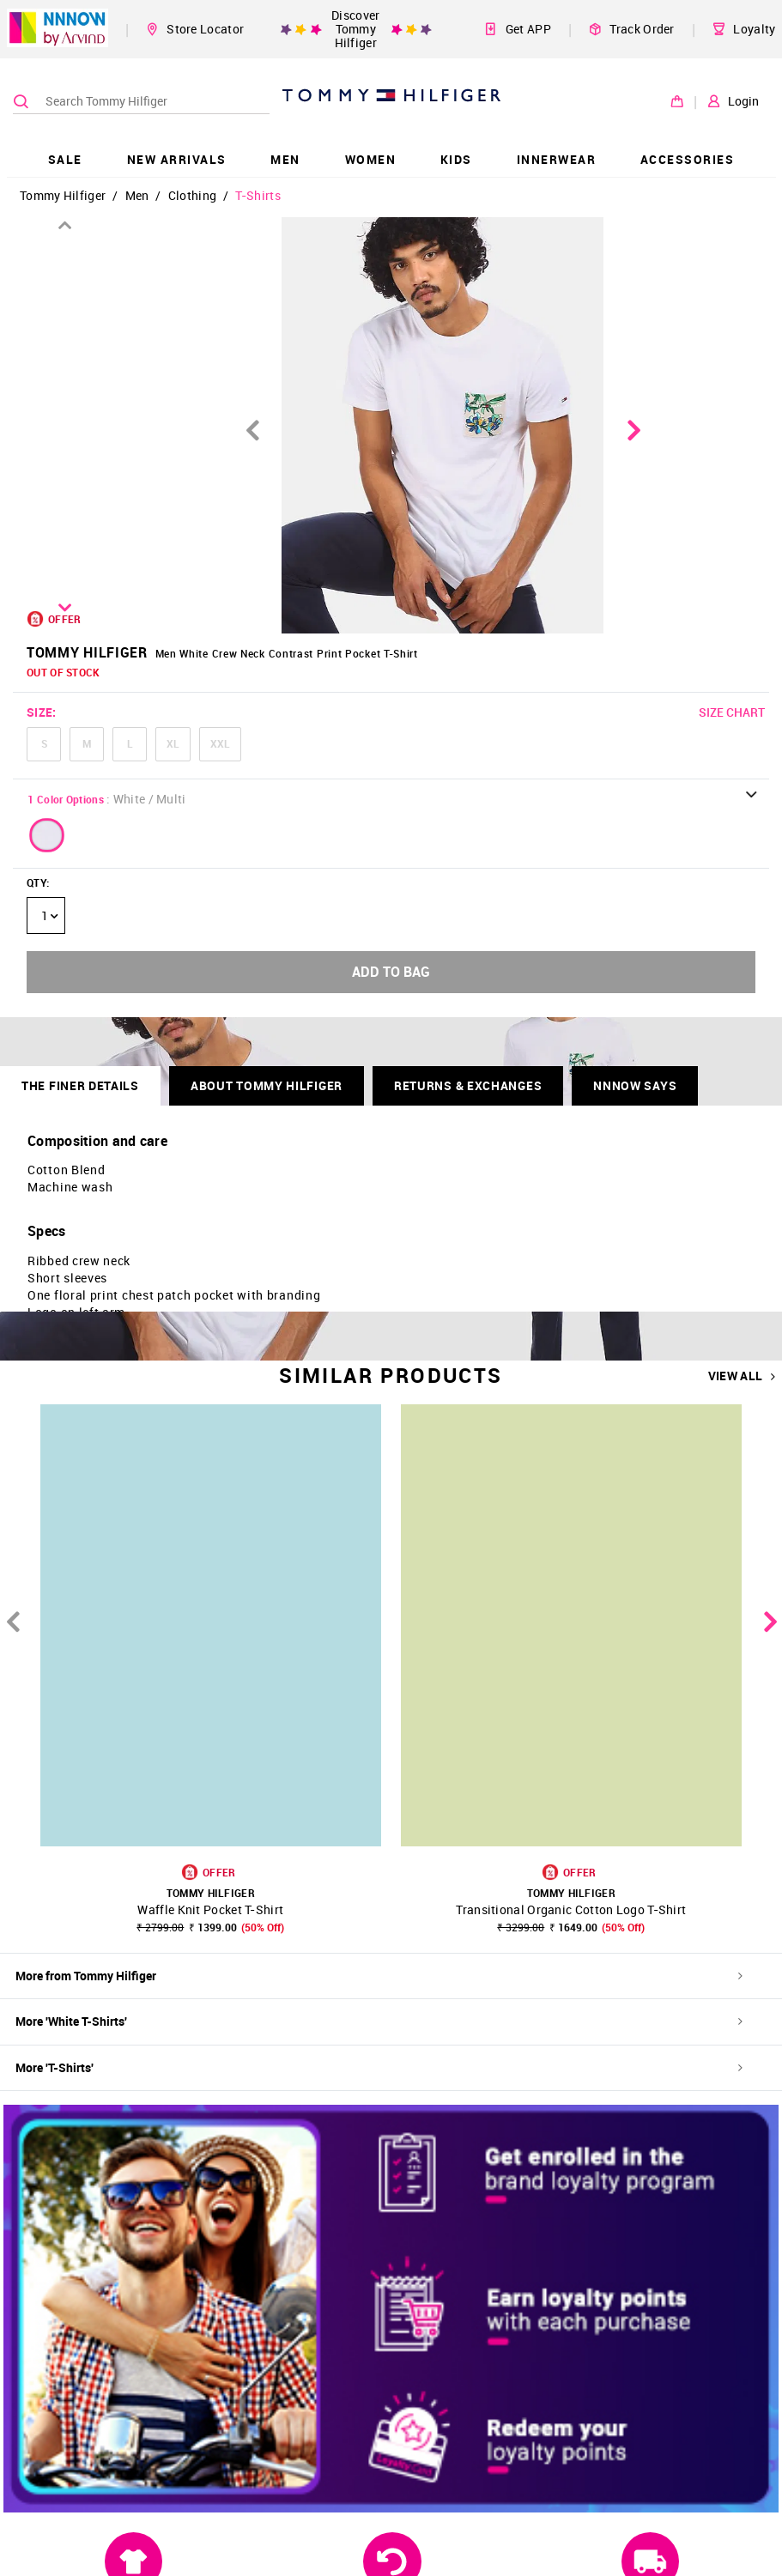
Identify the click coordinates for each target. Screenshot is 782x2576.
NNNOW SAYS (634, 1085)
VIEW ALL (742, 1376)
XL (173, 743)
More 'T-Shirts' (379, 2067)
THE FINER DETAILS (80, 1085)
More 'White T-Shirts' (379, 2021)
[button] (47, 835)
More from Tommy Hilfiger (379, 1975)
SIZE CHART (732, 712)
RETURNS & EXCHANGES (468, 1085)
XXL (220, 743)
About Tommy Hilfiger (267, 1085)
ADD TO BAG (391, 971)
